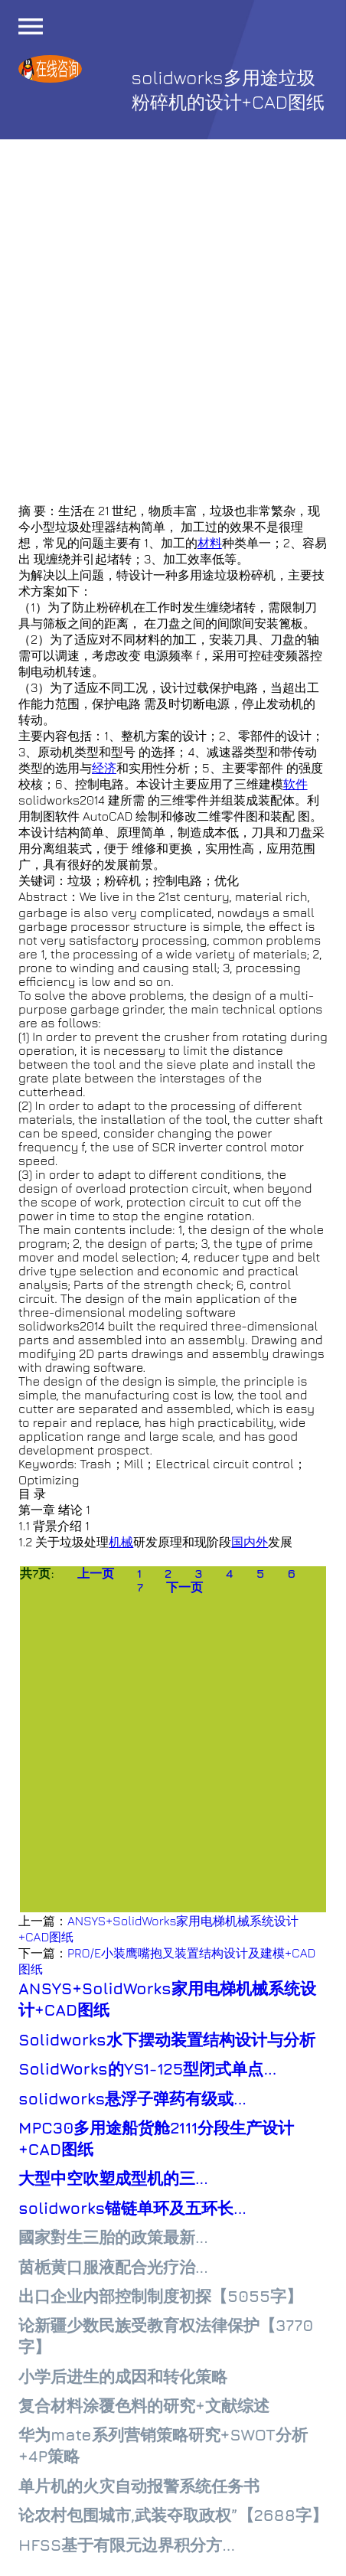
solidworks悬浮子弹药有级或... (132, 2098)
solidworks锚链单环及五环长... (132, 2208)
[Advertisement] (173, 331)
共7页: (37, 1573)
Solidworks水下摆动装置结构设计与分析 (166, 2039)
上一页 (95, 1573)
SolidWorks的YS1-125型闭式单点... (147, 2068)
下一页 (184, 1587)
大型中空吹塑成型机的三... (113, 2178)
